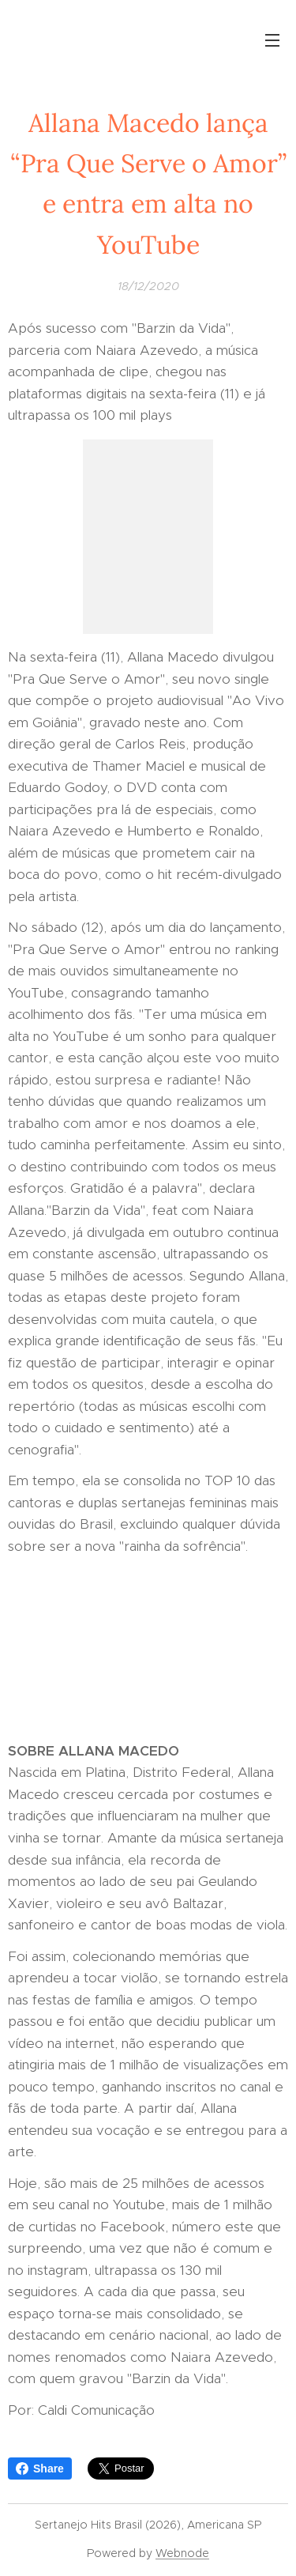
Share (40, 2468)
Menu (272, 40)
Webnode (182, 2553)
